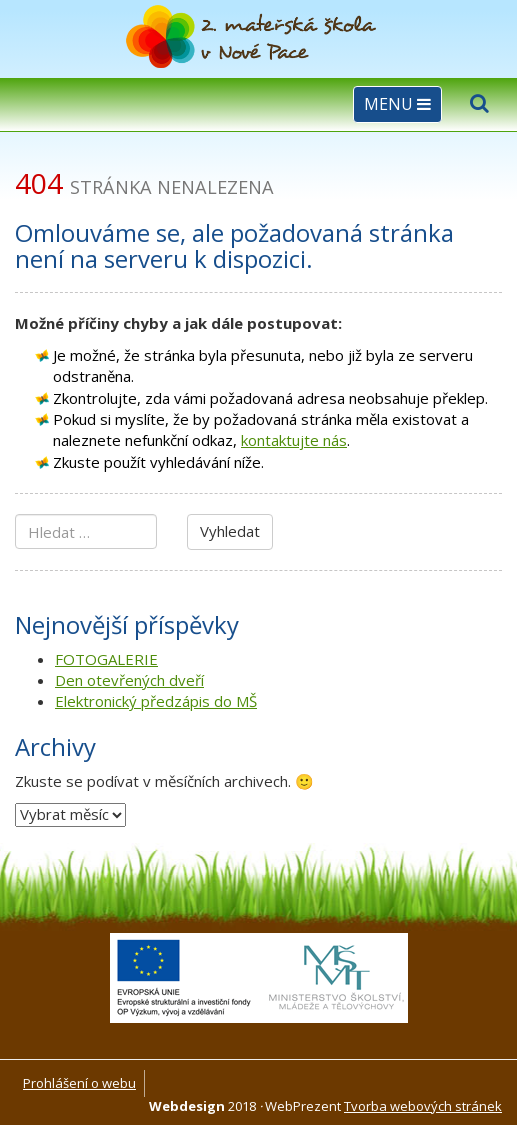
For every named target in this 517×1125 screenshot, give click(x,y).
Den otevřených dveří (129, 680)
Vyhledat (230, 531)
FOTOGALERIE (106, 659)
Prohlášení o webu (79, 1083)
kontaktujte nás (294, 440)
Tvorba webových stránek (423, 1106)
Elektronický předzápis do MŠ (156, 701)
